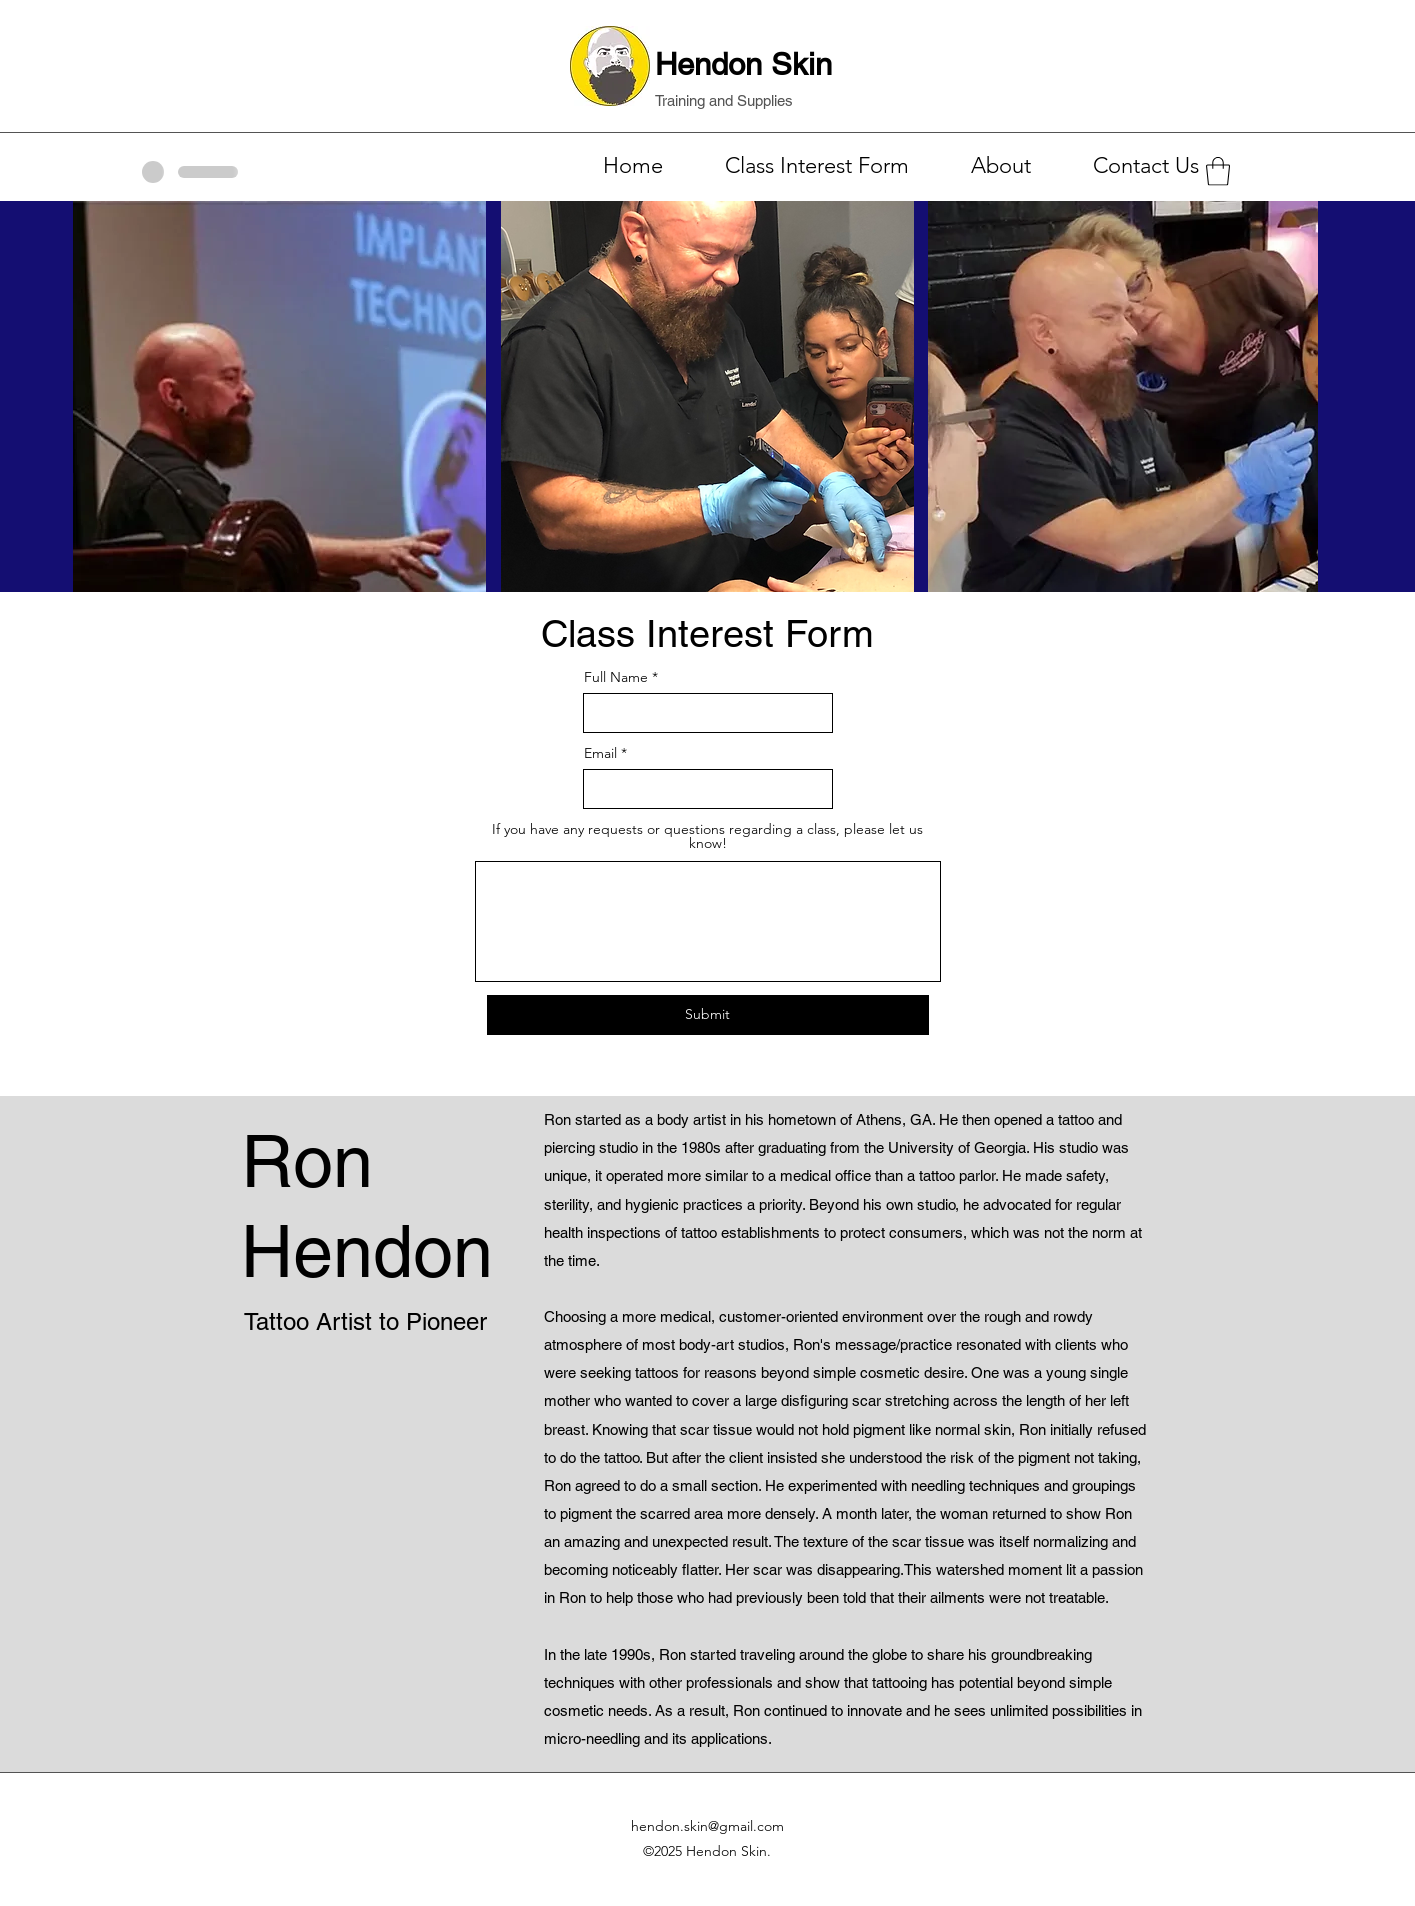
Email (600, 753)
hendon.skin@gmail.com (707, 1826)
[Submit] (708, 1015)
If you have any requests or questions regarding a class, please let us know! (707, 836)
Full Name (616, 677)
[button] (1218, 171)
